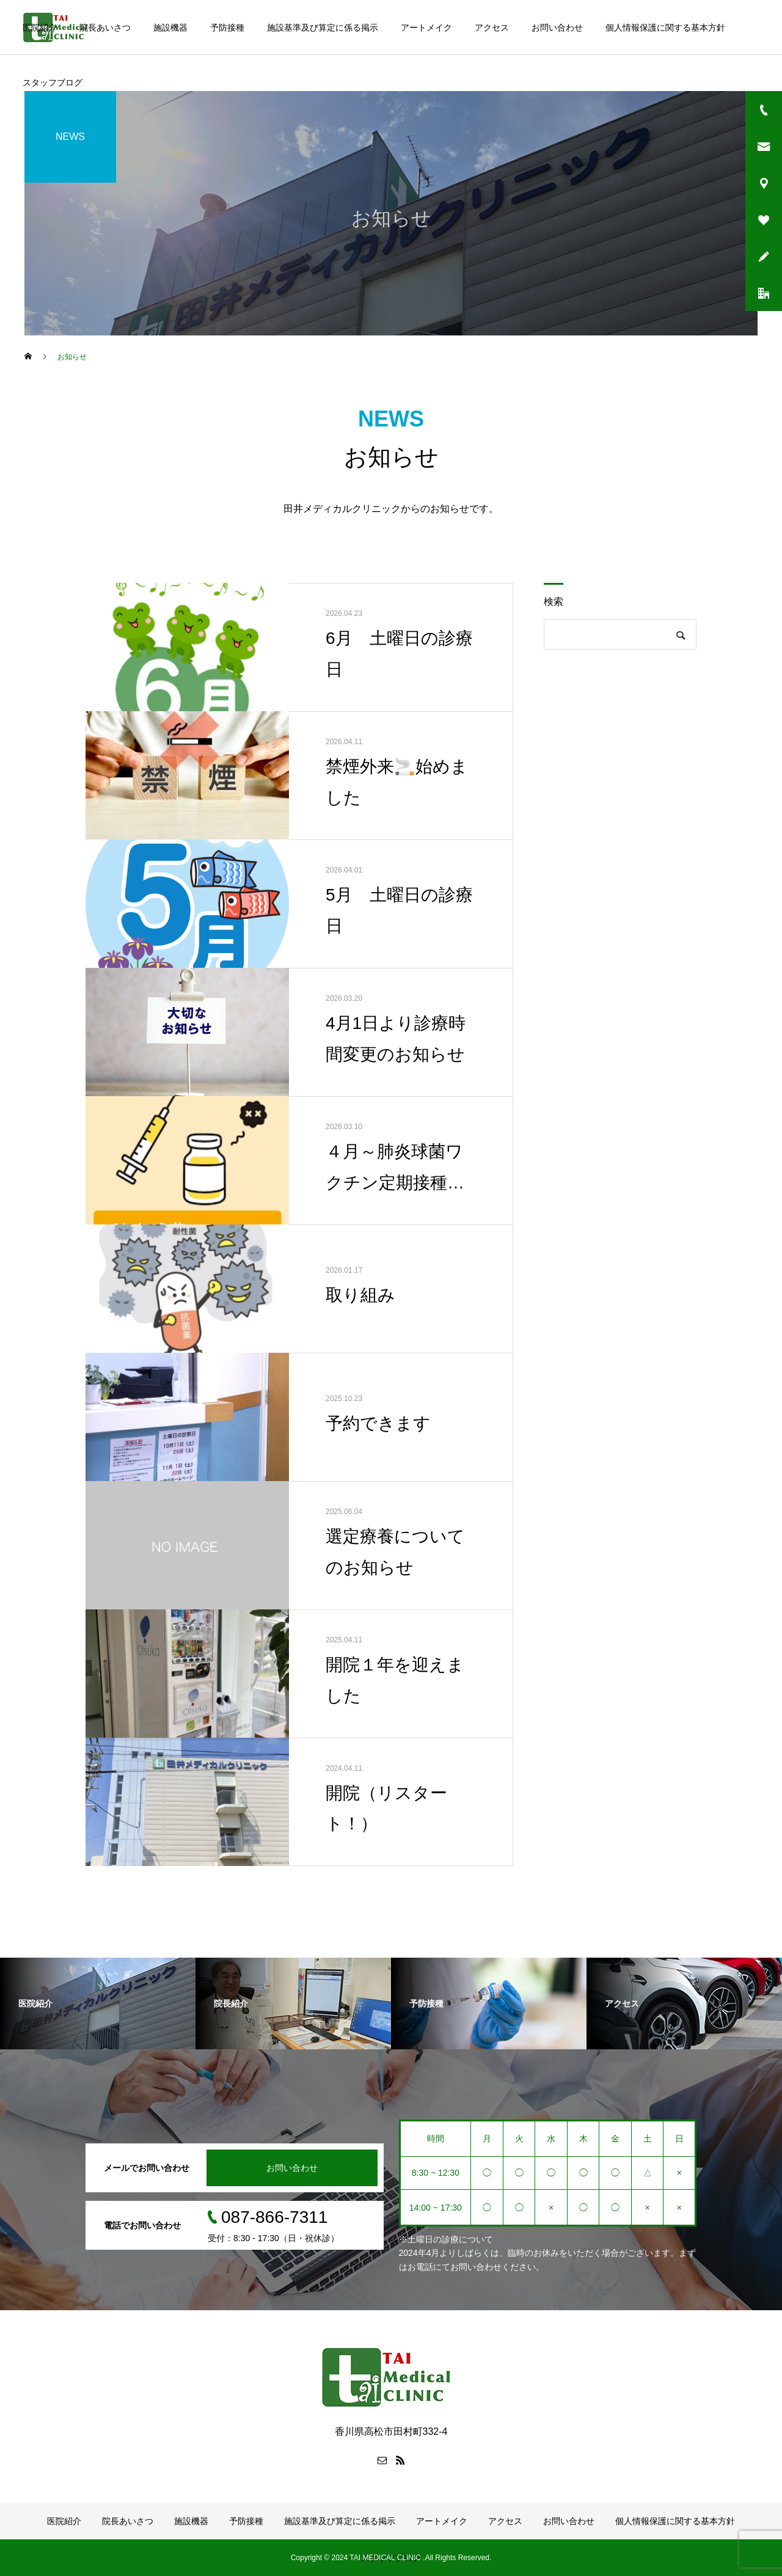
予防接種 (227, 27)
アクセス (492, 27)
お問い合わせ (557, 27)
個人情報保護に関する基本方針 (665, 27)
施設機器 (170, 27)
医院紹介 (40, 27)
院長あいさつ (105, 27)
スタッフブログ (52, 82)
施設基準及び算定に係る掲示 (322, 27)
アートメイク (426, 27)
